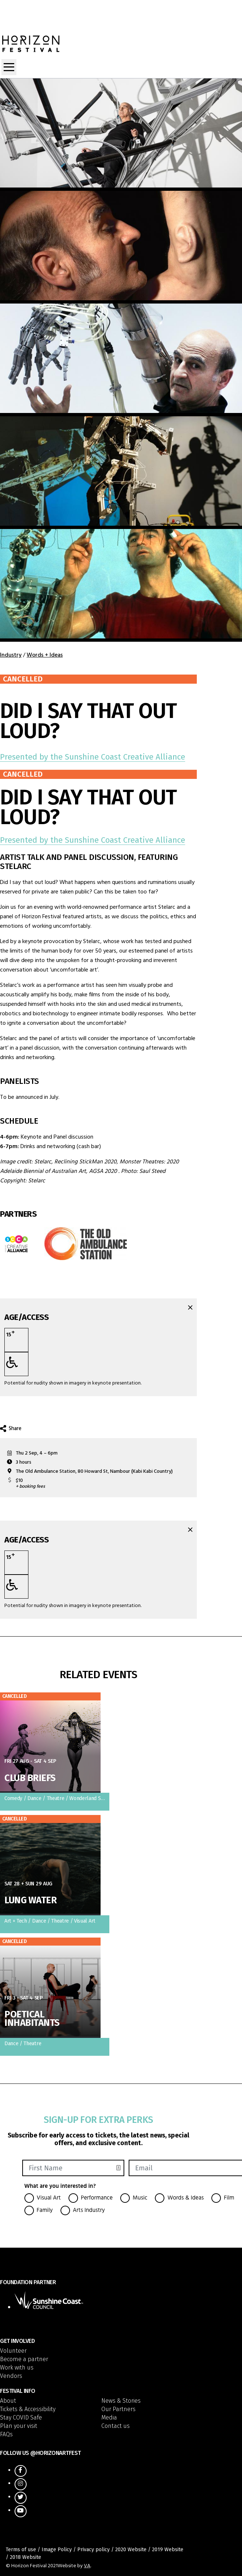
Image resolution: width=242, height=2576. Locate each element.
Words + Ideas (45, 655)
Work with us (17, 2368)
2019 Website (167, 2549)
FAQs (6, 2434)
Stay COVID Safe (21, 2418)
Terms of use (21, 2549)
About (8, 2401)
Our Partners (118, 2409)
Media (109, 2418)
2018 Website (25, 2557)
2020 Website (131, 2549)
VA (87, 2566)
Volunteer (13, 2351)
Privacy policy (93, 2549)
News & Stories (121, 2401)
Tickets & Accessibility (27, 2409)
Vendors (11, 2376)
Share (11, 1429)
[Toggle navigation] (8, 67)
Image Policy (57, 2549)
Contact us (115, 2426)
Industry (11, 655)
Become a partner (24, 2359)
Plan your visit (18, 2426)
